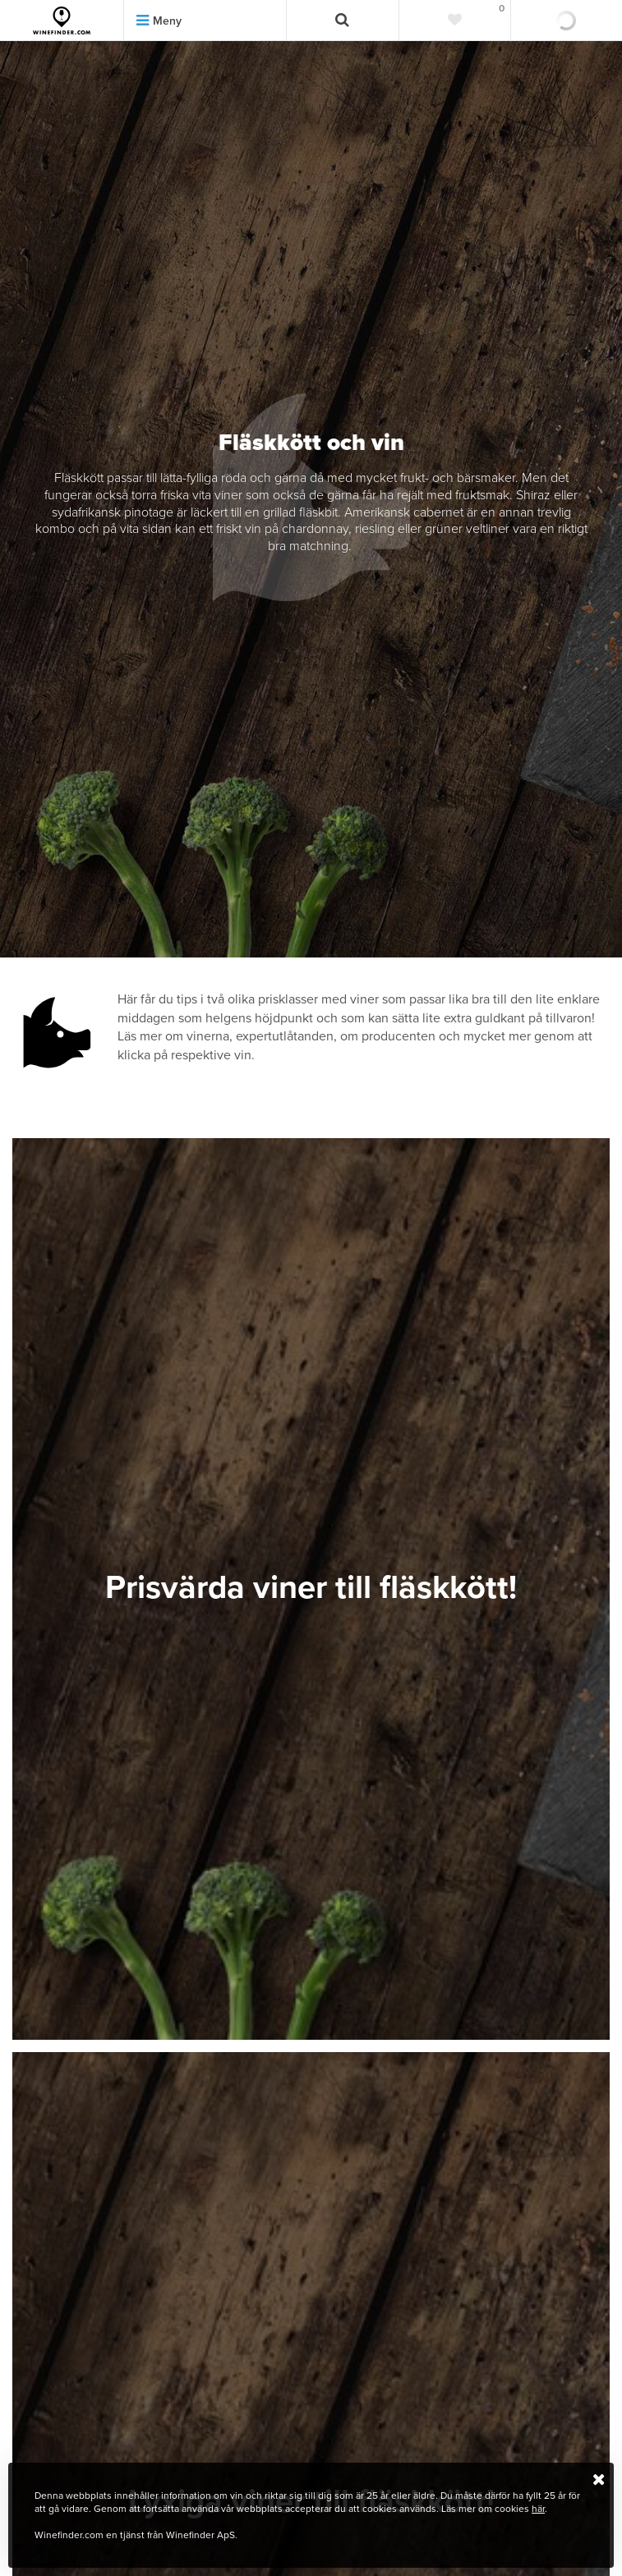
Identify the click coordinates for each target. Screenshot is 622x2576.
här (538, 2508)
